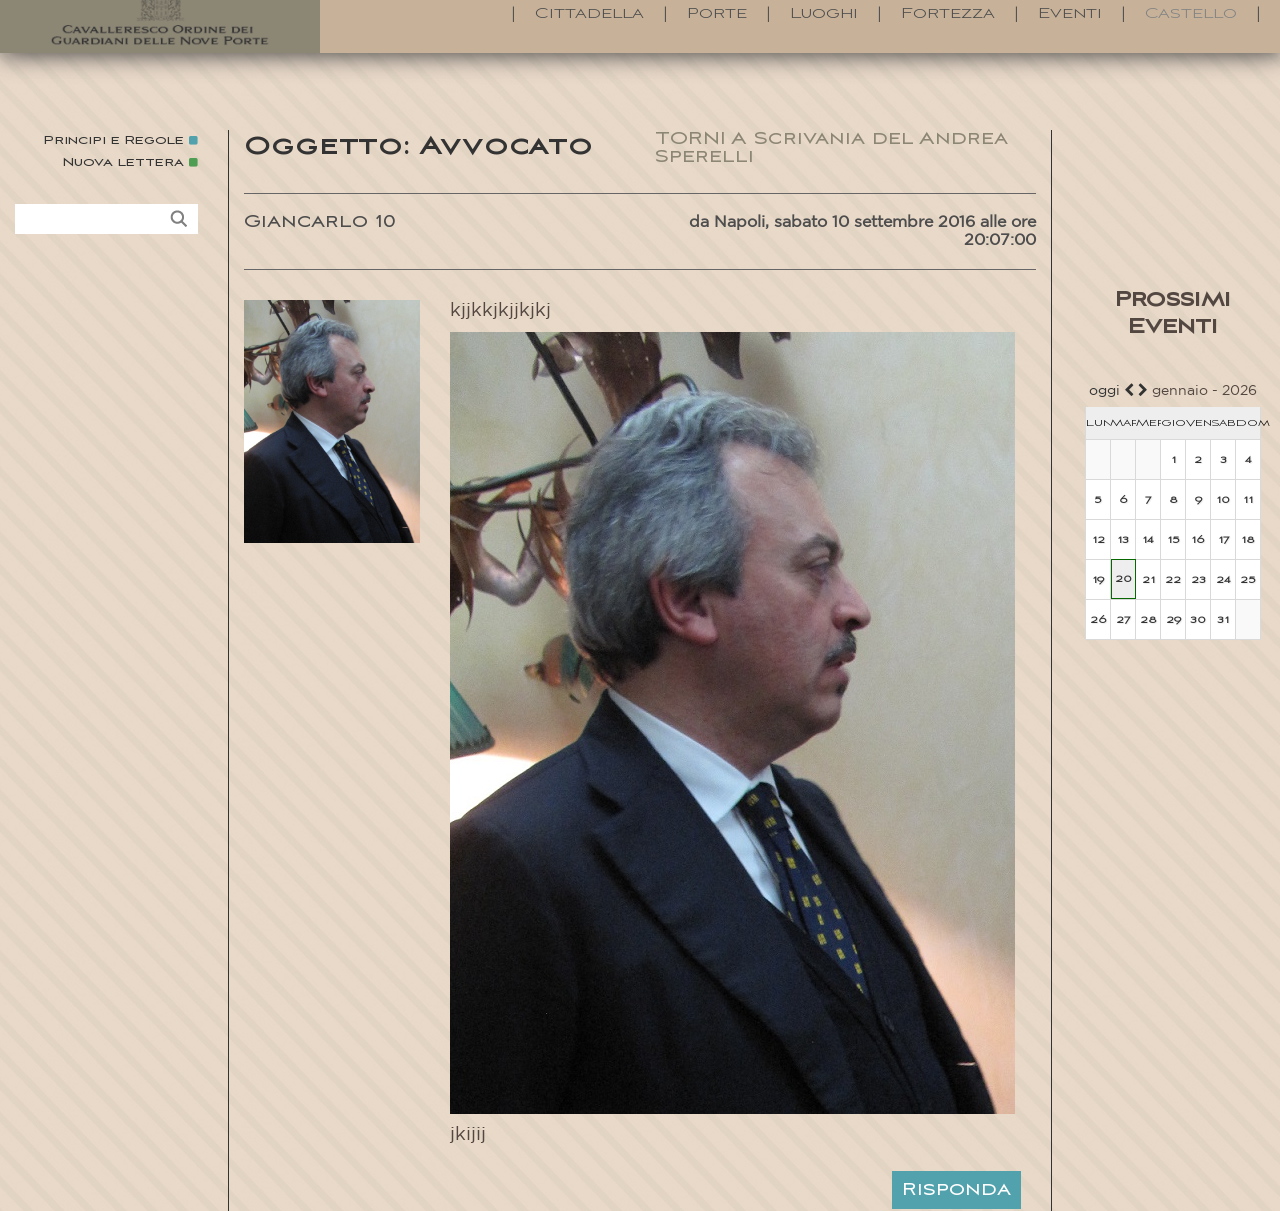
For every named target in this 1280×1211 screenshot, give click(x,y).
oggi (1104, 391)
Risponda (956, 1190)
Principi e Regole (113, 140)
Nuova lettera (123, 162)
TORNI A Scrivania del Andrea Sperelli (831, 148)
